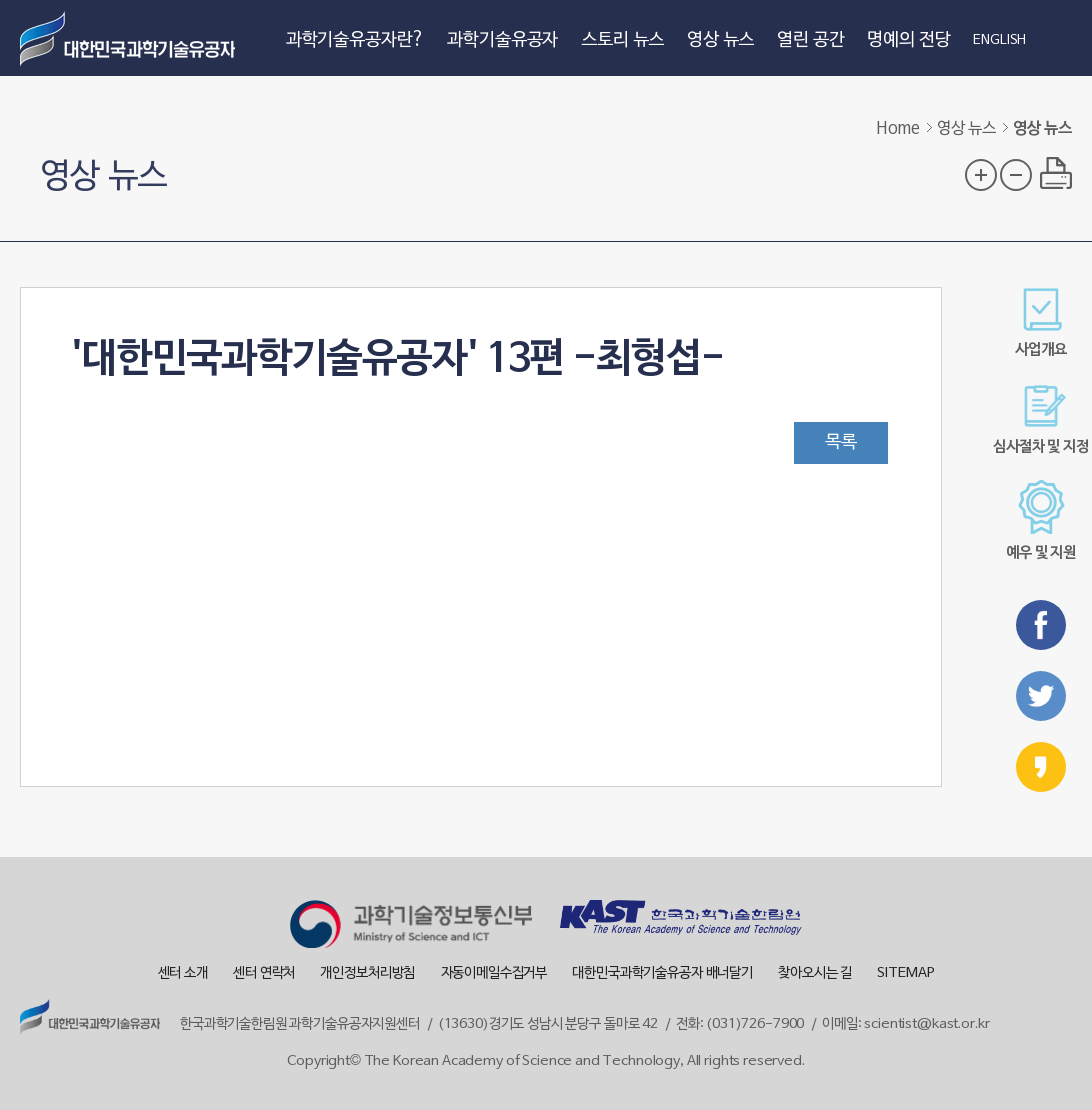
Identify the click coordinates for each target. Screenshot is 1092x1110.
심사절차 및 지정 (1041, 419)
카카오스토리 (1041, 767)
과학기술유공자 (502, 40)
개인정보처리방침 (367, 973)
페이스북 (1041, 625)
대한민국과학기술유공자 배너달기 (662, 973)
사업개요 (1040, 322)
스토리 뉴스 (622, 40)
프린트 (1056, 173)
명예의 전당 (908, 40)
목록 (841, 442)
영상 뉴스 (720, 40)
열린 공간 (810, 40)
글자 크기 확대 (981, 175)
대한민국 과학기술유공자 (130, 38)
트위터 (1041, 696)
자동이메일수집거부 (494, 973)
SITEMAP (905, 973)
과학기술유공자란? (355, 40)
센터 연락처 (264, 973)
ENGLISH (999, 41)
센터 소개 (183, 973)
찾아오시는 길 (815, 973)
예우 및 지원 (1041, 520)
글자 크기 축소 (1016, 175)
